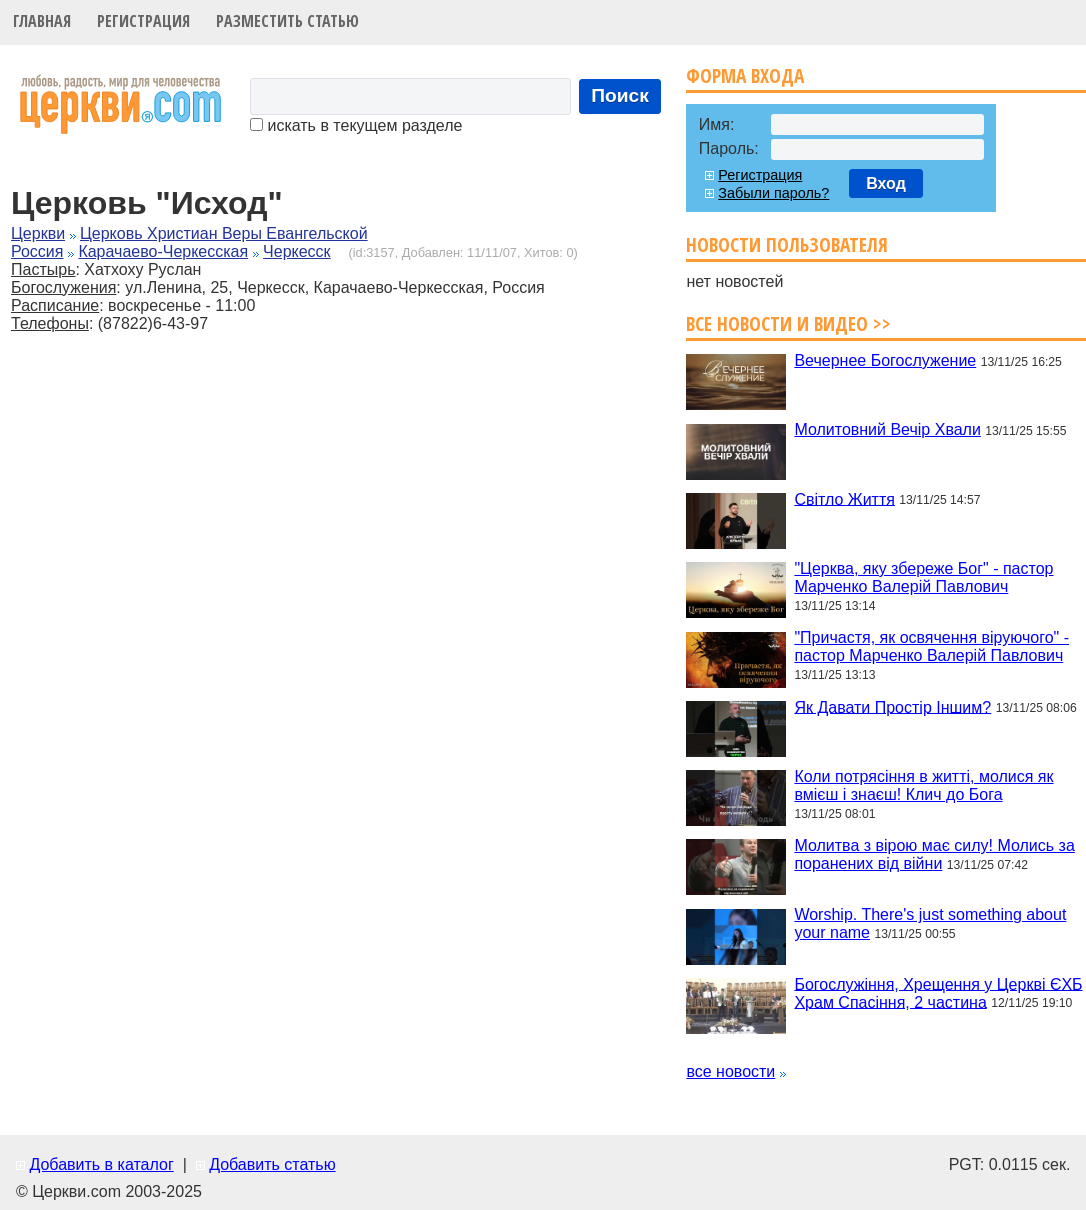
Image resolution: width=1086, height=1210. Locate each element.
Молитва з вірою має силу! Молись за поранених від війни (934, 854)
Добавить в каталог (101, 1164)
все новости (730, 1071)
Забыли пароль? (773, 193)
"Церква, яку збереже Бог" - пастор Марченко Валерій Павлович (923, 577)
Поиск (620, 95)
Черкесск (297, 251)
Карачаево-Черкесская (163, 251)
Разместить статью (287, 21)
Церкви (38, 233)
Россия (37, 251)
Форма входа (745, 75)
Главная (42, 21)
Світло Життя (844, 498)
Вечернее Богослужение (885, 360)
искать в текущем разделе (356, 125)
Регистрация (143, 21)
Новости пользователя (787, 244)
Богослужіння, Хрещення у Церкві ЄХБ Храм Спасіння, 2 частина (938, 992)
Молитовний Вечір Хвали (887, 429)
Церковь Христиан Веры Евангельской (224, 233)
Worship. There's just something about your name (930, 923)
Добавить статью (272, 1164)
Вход (886, 183)
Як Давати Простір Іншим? (892, 706)
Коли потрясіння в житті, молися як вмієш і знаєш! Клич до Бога (923, 785)
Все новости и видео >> (788, 323)
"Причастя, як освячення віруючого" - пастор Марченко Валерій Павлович (931, 646)
